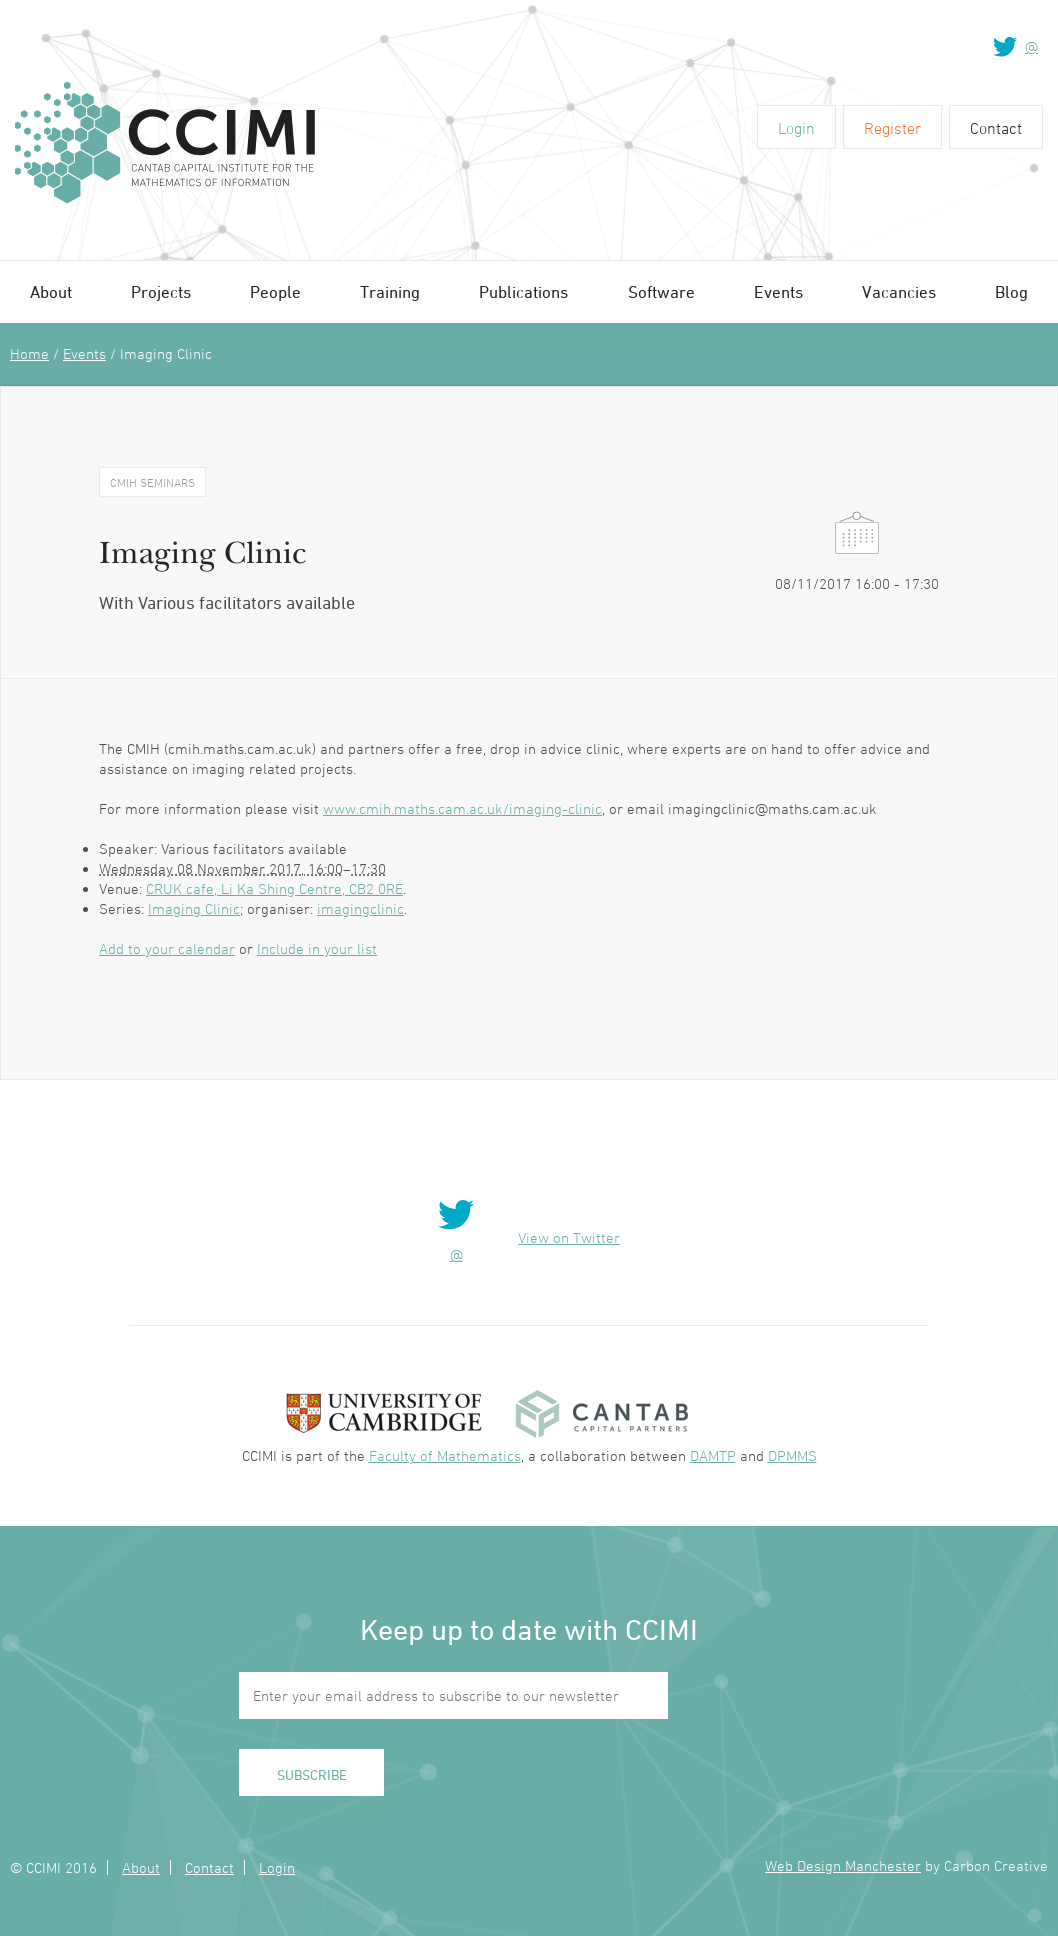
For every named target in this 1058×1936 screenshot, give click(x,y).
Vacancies (899, 292)
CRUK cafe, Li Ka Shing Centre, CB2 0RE (274, 888)
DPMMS (792, 1455)
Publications (523, 292)
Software (661, 292)
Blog (1011, 292)
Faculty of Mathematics (445, 1455)
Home (29, 353)
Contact (996, 128)
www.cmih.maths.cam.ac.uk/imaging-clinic (462, 808)
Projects (161, 292)
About (51, 292)
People (275, 292)
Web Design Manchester (843, 1865)
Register (892, 128)
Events (778, 292)
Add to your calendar (167, 948)
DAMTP (713, 1455)
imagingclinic (360, 908)
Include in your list (317, 948)
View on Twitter (569, 1237)
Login (796, 128)
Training (390, 292)
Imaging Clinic (194, 908)
